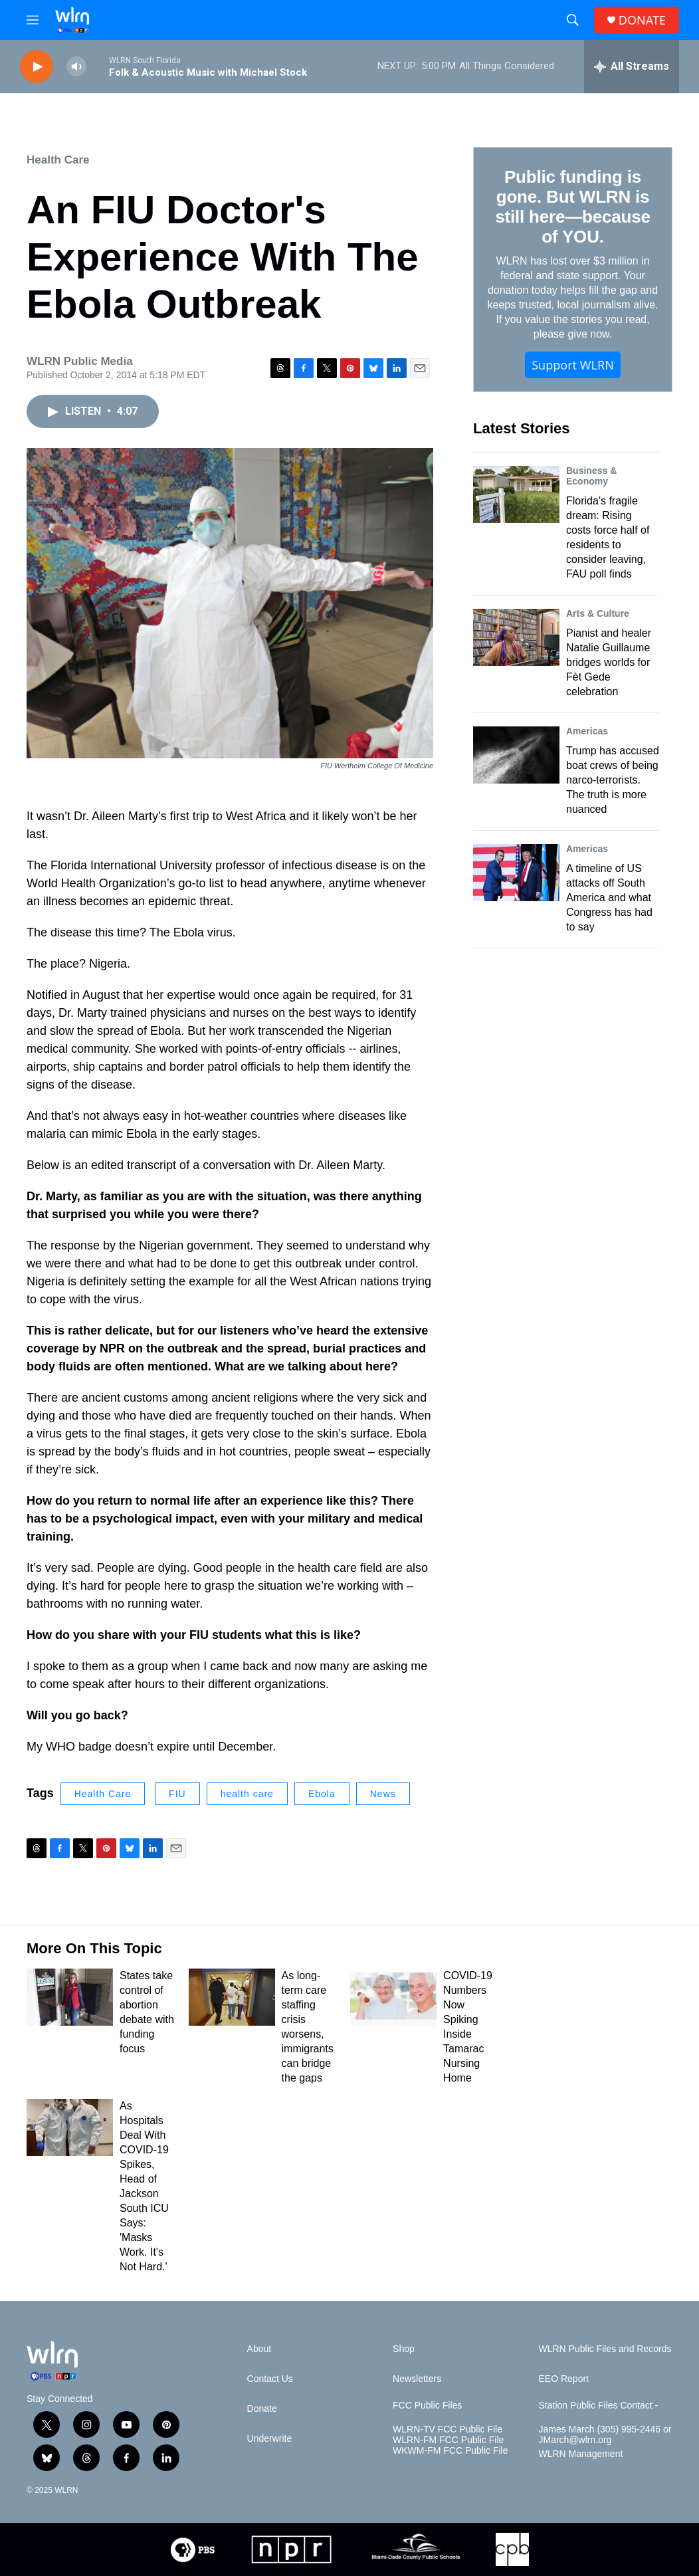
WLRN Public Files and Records (605, 2349)
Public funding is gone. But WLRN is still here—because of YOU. (572, 207)
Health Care (58, 160)
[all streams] (631, 66)
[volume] (76, 67)
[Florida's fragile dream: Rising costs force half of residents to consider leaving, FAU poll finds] (516, 494)
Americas (587, 731)
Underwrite (269, 2439)
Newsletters (417, 2379)
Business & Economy (591, 475)
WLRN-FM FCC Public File (448, 2440)
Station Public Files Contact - (598, 2406)
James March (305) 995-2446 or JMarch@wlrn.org (605, 2434)
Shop (404, 2349)
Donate (262, 2409)
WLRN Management (581, 2454)
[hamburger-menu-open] (32, 20)
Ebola (322, 1793)
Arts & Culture (597, 613)
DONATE (642, 20)
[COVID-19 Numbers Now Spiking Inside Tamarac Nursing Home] (393, 1997)
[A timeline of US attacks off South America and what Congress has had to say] (516, 872)
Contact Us (270, 2379)
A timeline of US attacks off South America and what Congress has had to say (609, 897)
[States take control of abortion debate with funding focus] (70, 1997)
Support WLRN (573, 365)
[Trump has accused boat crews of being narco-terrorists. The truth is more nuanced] (516, 755)
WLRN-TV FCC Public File (447, 2429)
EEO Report (564, 2379)
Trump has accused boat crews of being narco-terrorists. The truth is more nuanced (612, 780)
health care (247, 1793)
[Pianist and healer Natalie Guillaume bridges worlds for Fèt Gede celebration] (516, 637)
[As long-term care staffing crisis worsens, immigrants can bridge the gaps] (232, 1997)
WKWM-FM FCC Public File (450, 2451)
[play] (36, 66)
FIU (177, 1793)
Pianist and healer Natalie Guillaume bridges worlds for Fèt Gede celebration (608, 662)
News (383, 1793)
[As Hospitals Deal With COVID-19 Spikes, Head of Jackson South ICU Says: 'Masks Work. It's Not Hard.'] (70, 2127)
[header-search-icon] (572, 20)
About (259, 2349)
